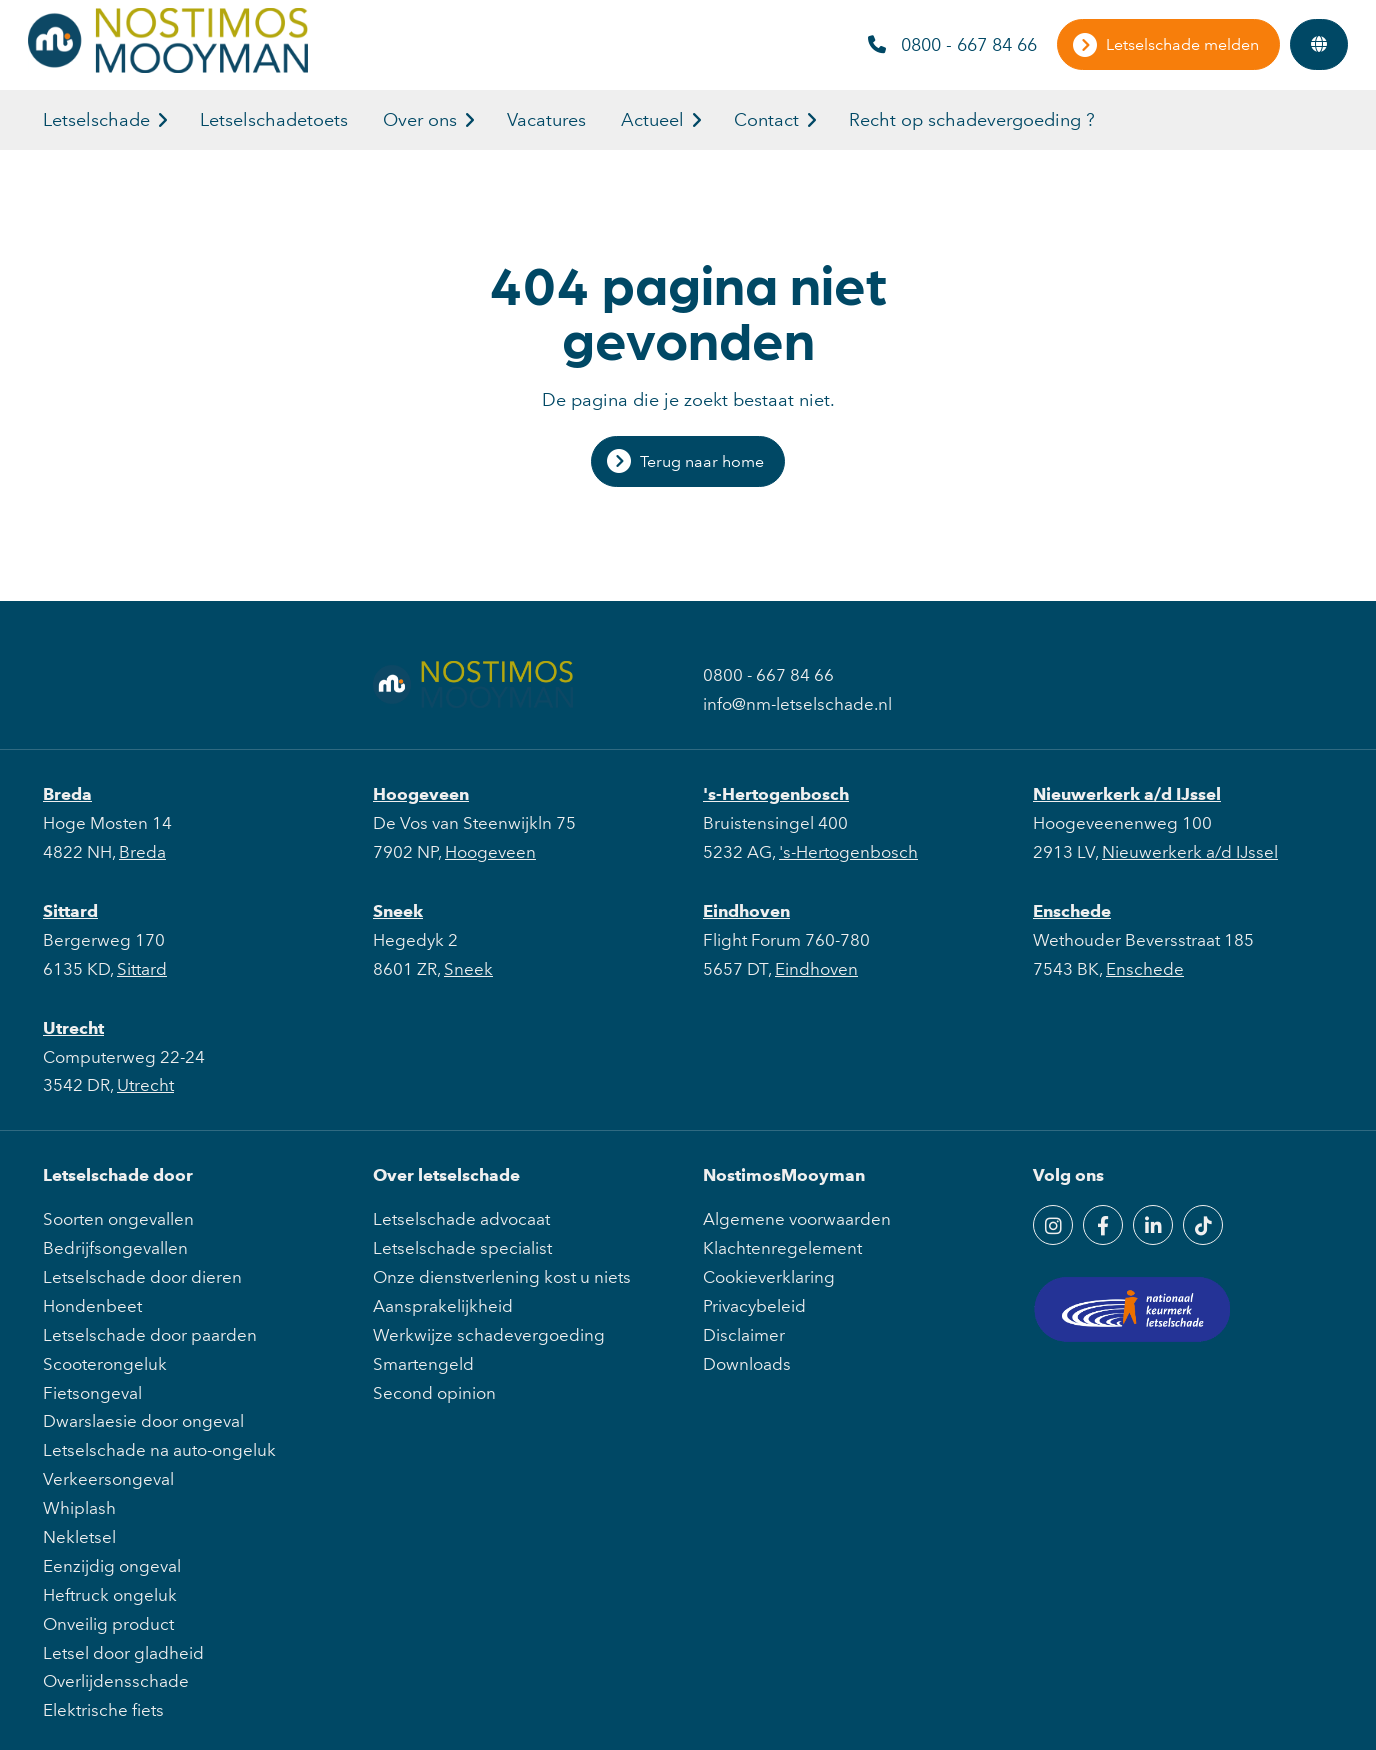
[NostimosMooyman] (168, 67)
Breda (67, 794)
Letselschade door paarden (150, 1335)
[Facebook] (1103, 1225)
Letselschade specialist (462, 1248)
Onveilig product (108, 1624)
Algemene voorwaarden (797, 1219)
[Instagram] (1053, 1225)
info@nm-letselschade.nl (797, 704)
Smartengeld (423, 1364)
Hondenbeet (92, 1306)
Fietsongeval (92, 1393)
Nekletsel (79, 1537)
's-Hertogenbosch (776, 794)
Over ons (420, 120)
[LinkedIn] (1153, 1225)
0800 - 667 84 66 (952, 45)
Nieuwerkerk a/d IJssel (1127, 794)
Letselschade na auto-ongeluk (159, 1450)
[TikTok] (1203, 1225)
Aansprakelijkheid (443, 1306)
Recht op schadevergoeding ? (972, 120)
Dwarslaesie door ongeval (143, 1421)
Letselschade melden (1182, 44)
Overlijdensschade (116, 1681)
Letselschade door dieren (142, 1277)
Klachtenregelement (782, 1248)
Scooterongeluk (105, 1364)
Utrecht (73, 1028)
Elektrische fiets (103, 1710)
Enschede (1072, 911)
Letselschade (96, 120)
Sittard (70, 911)
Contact (766, 120)
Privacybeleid (754, 1306)
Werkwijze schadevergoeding (489, 1335)
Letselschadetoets (274, 120)
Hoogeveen (421, 794)
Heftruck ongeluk (110, 1595)
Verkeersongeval (108, 1479)
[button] (162, 120)
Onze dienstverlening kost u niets (502, 1277)
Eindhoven (746, 911)
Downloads (747, 1364)
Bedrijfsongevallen (115, 1248)
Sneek (398, 911)
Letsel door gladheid (123, 1653)
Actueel (652, 120)
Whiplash (79, 1508)
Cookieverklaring (769, 1277)
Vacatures (546, 120)
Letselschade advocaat (461, 1219)
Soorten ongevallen (118, 1219)
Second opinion (434, 1393)
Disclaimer (744, 1335)
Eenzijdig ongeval (112, 1566)
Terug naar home (702, 461)
